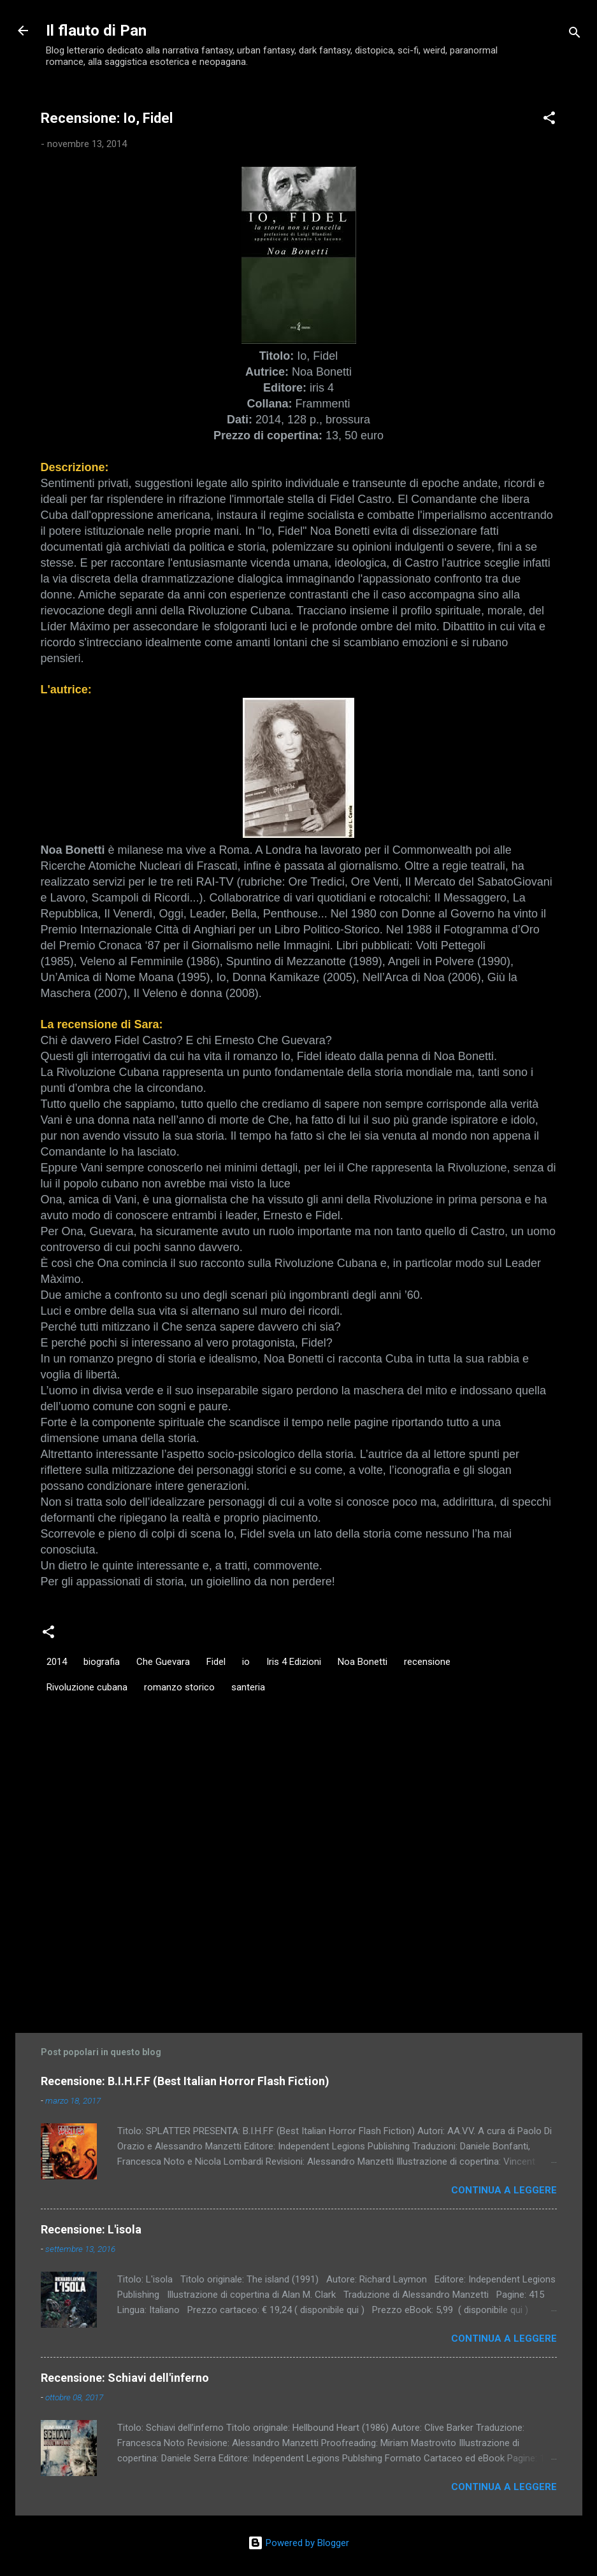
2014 (57, 1661)
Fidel (216, 1661)
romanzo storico (179, 1687)
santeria (248, 1687)
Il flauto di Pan (96, 30)
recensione (427, 1661)
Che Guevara (163, 1661)
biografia (101, 1661)
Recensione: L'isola (91, 2229)
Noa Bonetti (362, 1661)
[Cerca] (574, 34)
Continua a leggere (504, 2190)
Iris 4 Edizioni (293, 1661)
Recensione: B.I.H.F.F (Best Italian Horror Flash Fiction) (185, 2081)
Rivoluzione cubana (87, 1687)
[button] (549, 120)
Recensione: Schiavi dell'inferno (125, 2377)
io (246, 1661)
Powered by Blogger (298, 2543)
